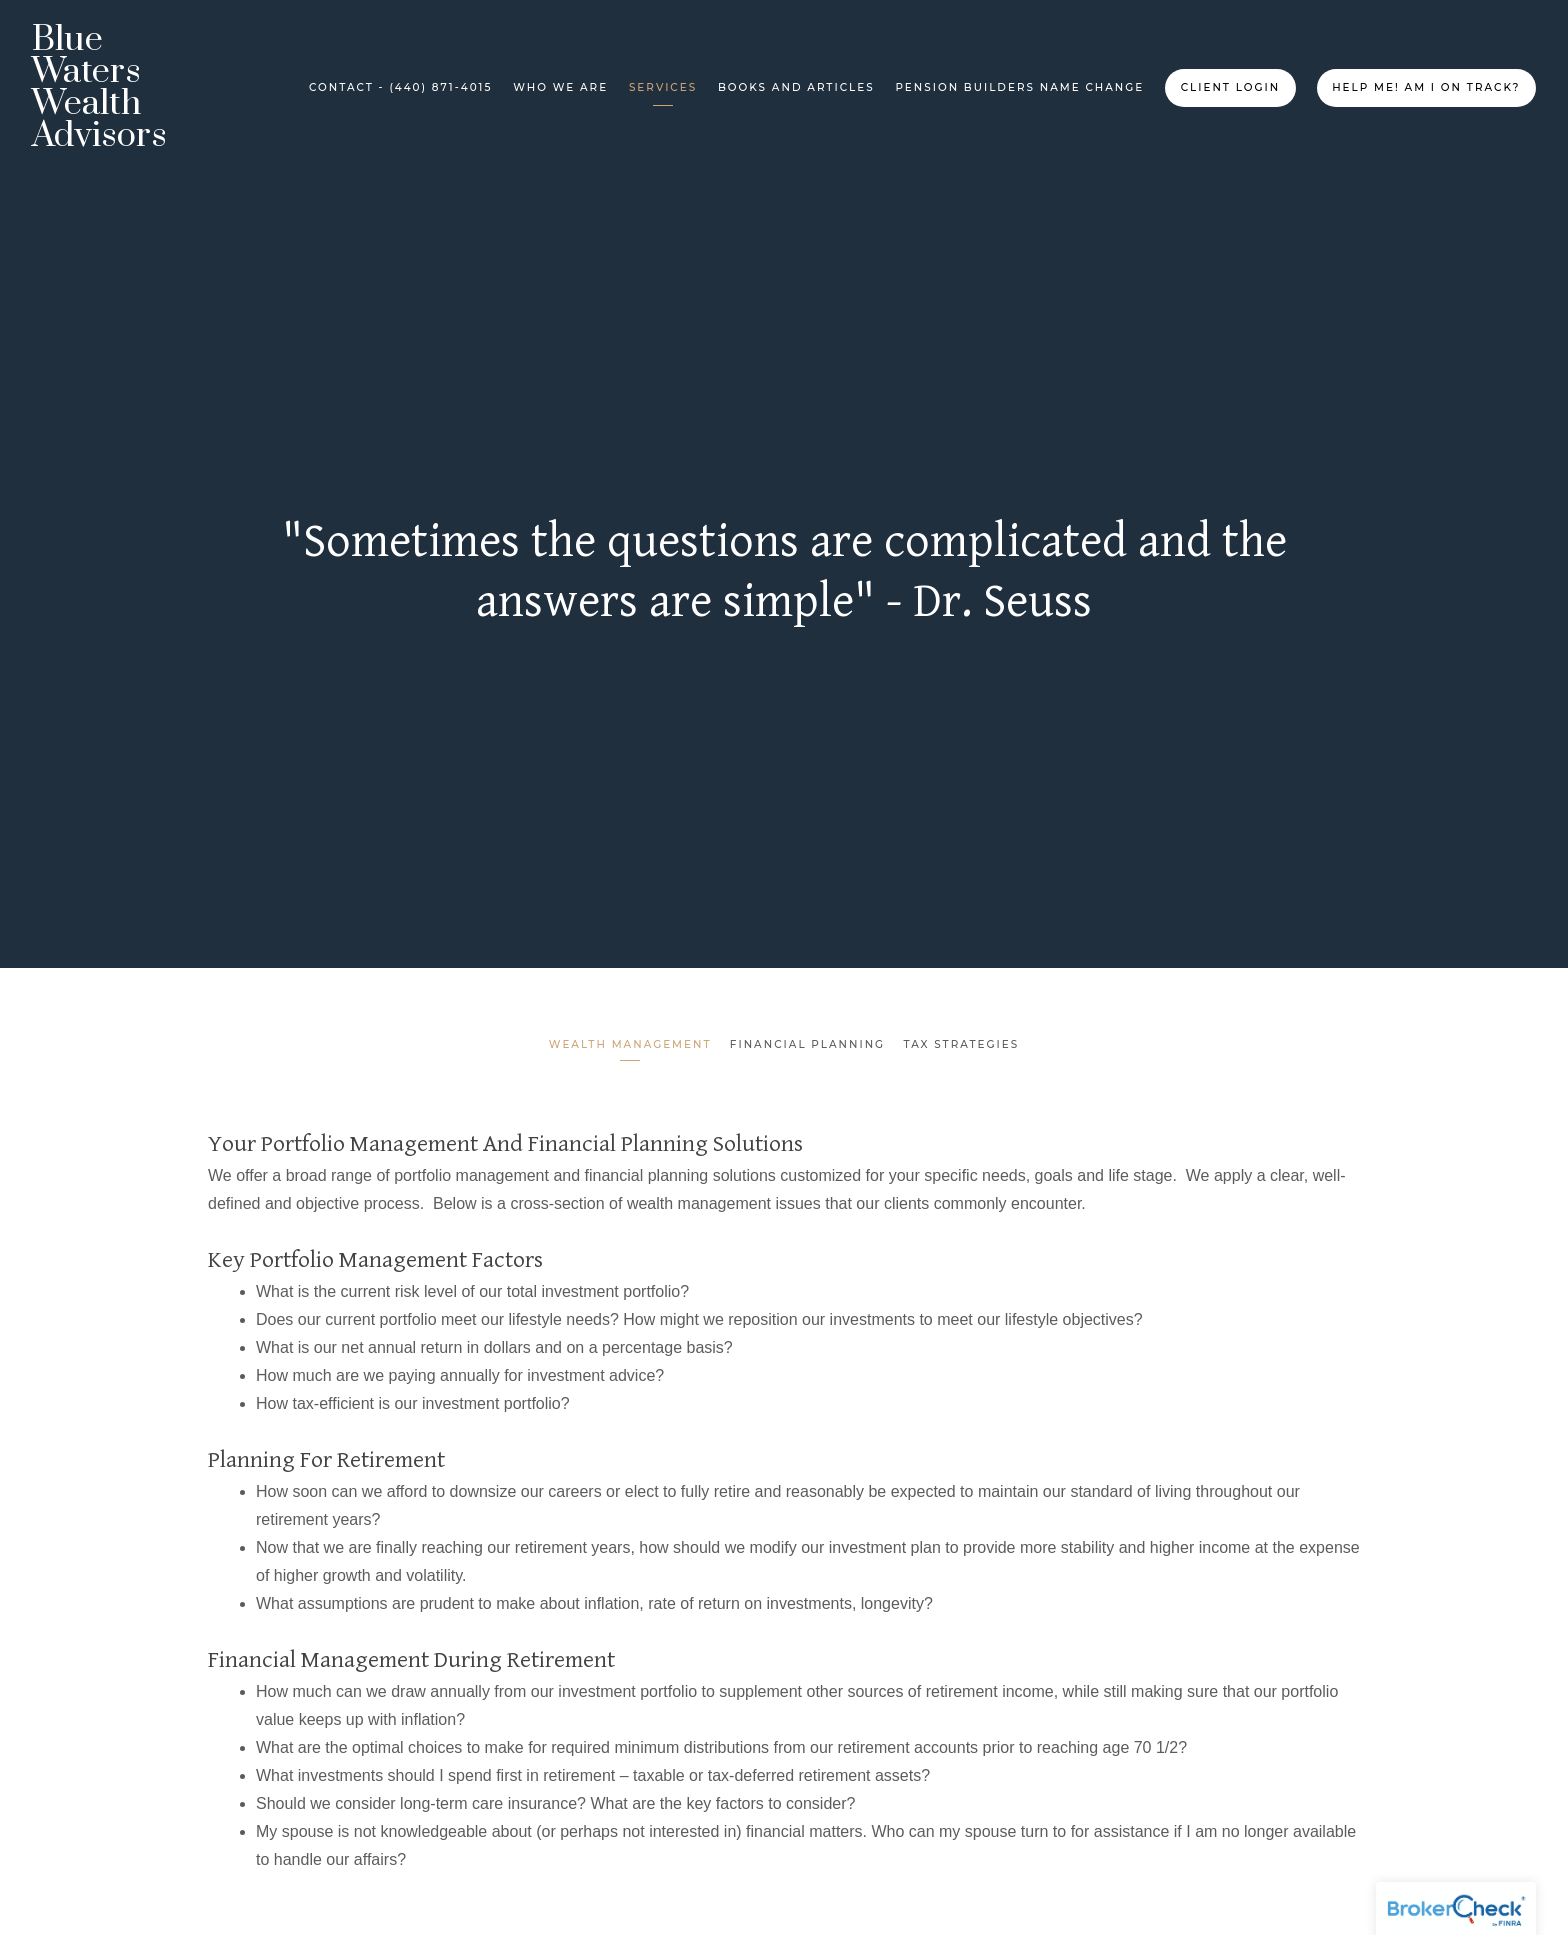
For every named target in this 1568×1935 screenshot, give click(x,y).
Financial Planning (807, 1044)
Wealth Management (628, 1044)
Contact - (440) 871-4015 (400, 87)
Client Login (1231, 87)
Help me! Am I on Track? (1426, 87)
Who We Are (560, 87)
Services (663, 87)
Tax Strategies (963, 1044)
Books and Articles (796, 87)
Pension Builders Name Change (1019, 87)
